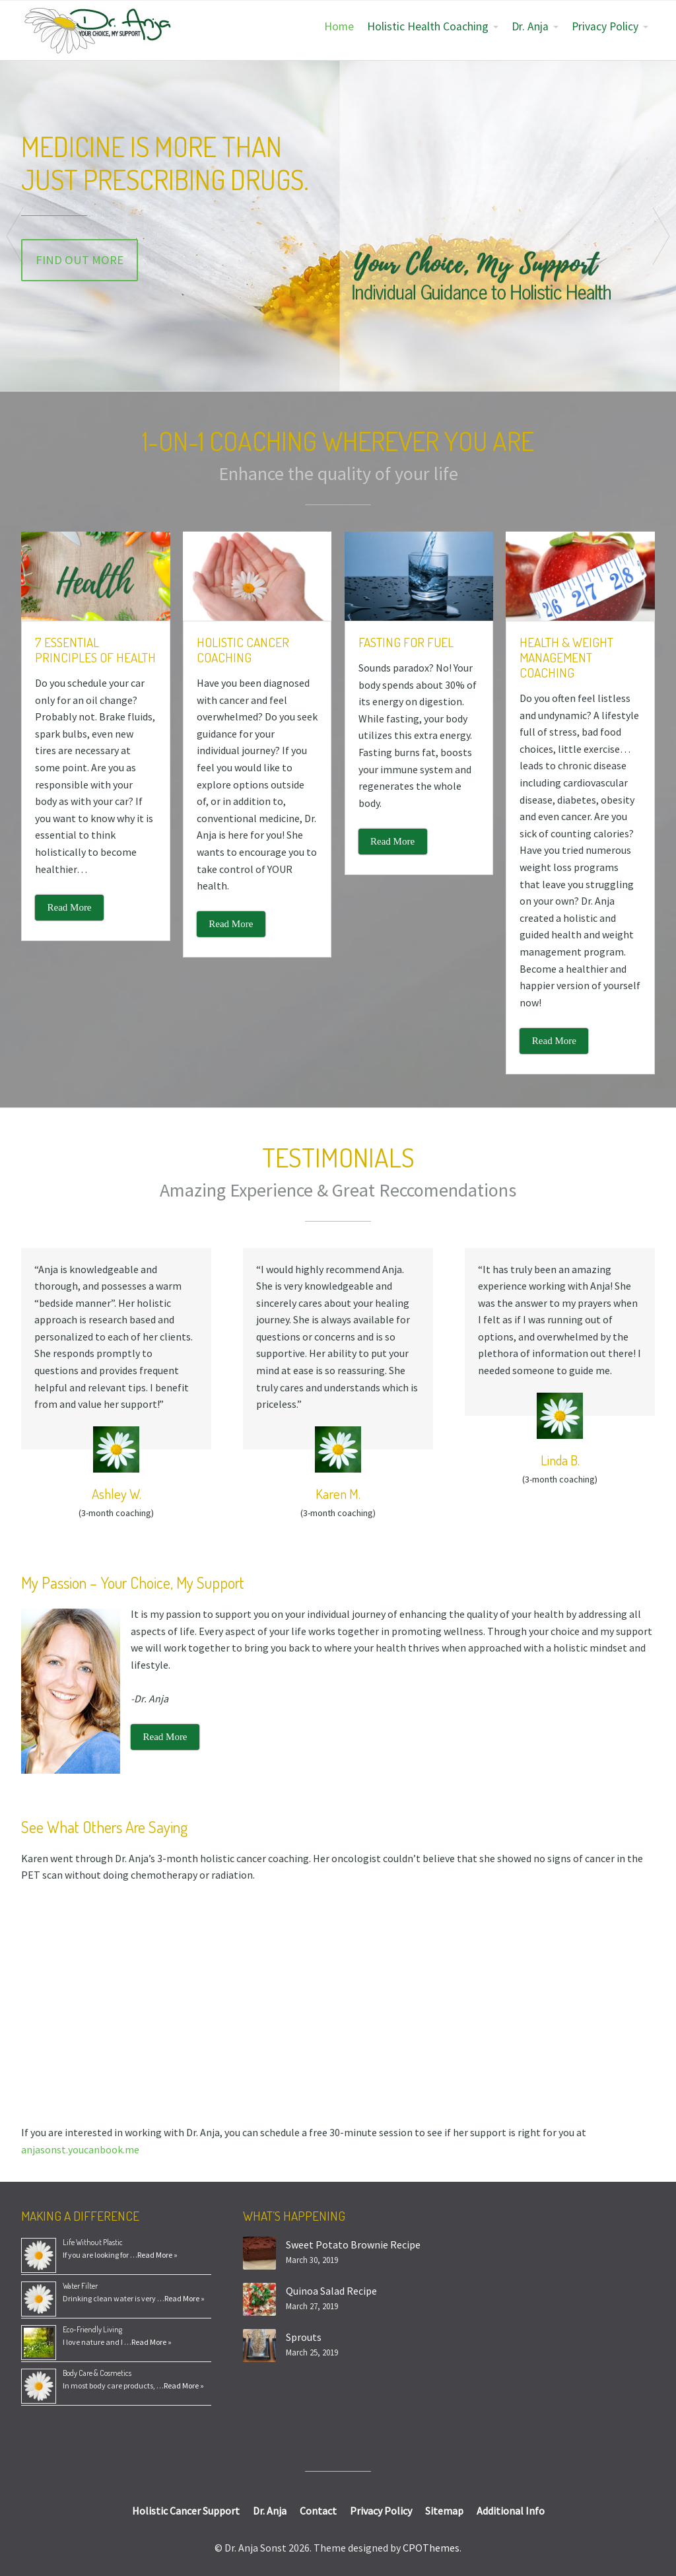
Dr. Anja (530, 26)
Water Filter (80, 2286)
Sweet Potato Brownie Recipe (353, 2244)
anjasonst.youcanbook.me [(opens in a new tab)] (80, 2149)
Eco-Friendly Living (92, 2329)
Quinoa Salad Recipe (331, 2290)
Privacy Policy (605, 26)
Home (339, 26)
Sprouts (303, 2337)
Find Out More (79, 260)
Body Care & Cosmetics (97, 2373)
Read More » (157, 2255)
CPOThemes (431, 2547)
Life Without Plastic (93, 2242)
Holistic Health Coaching (428, 26)
